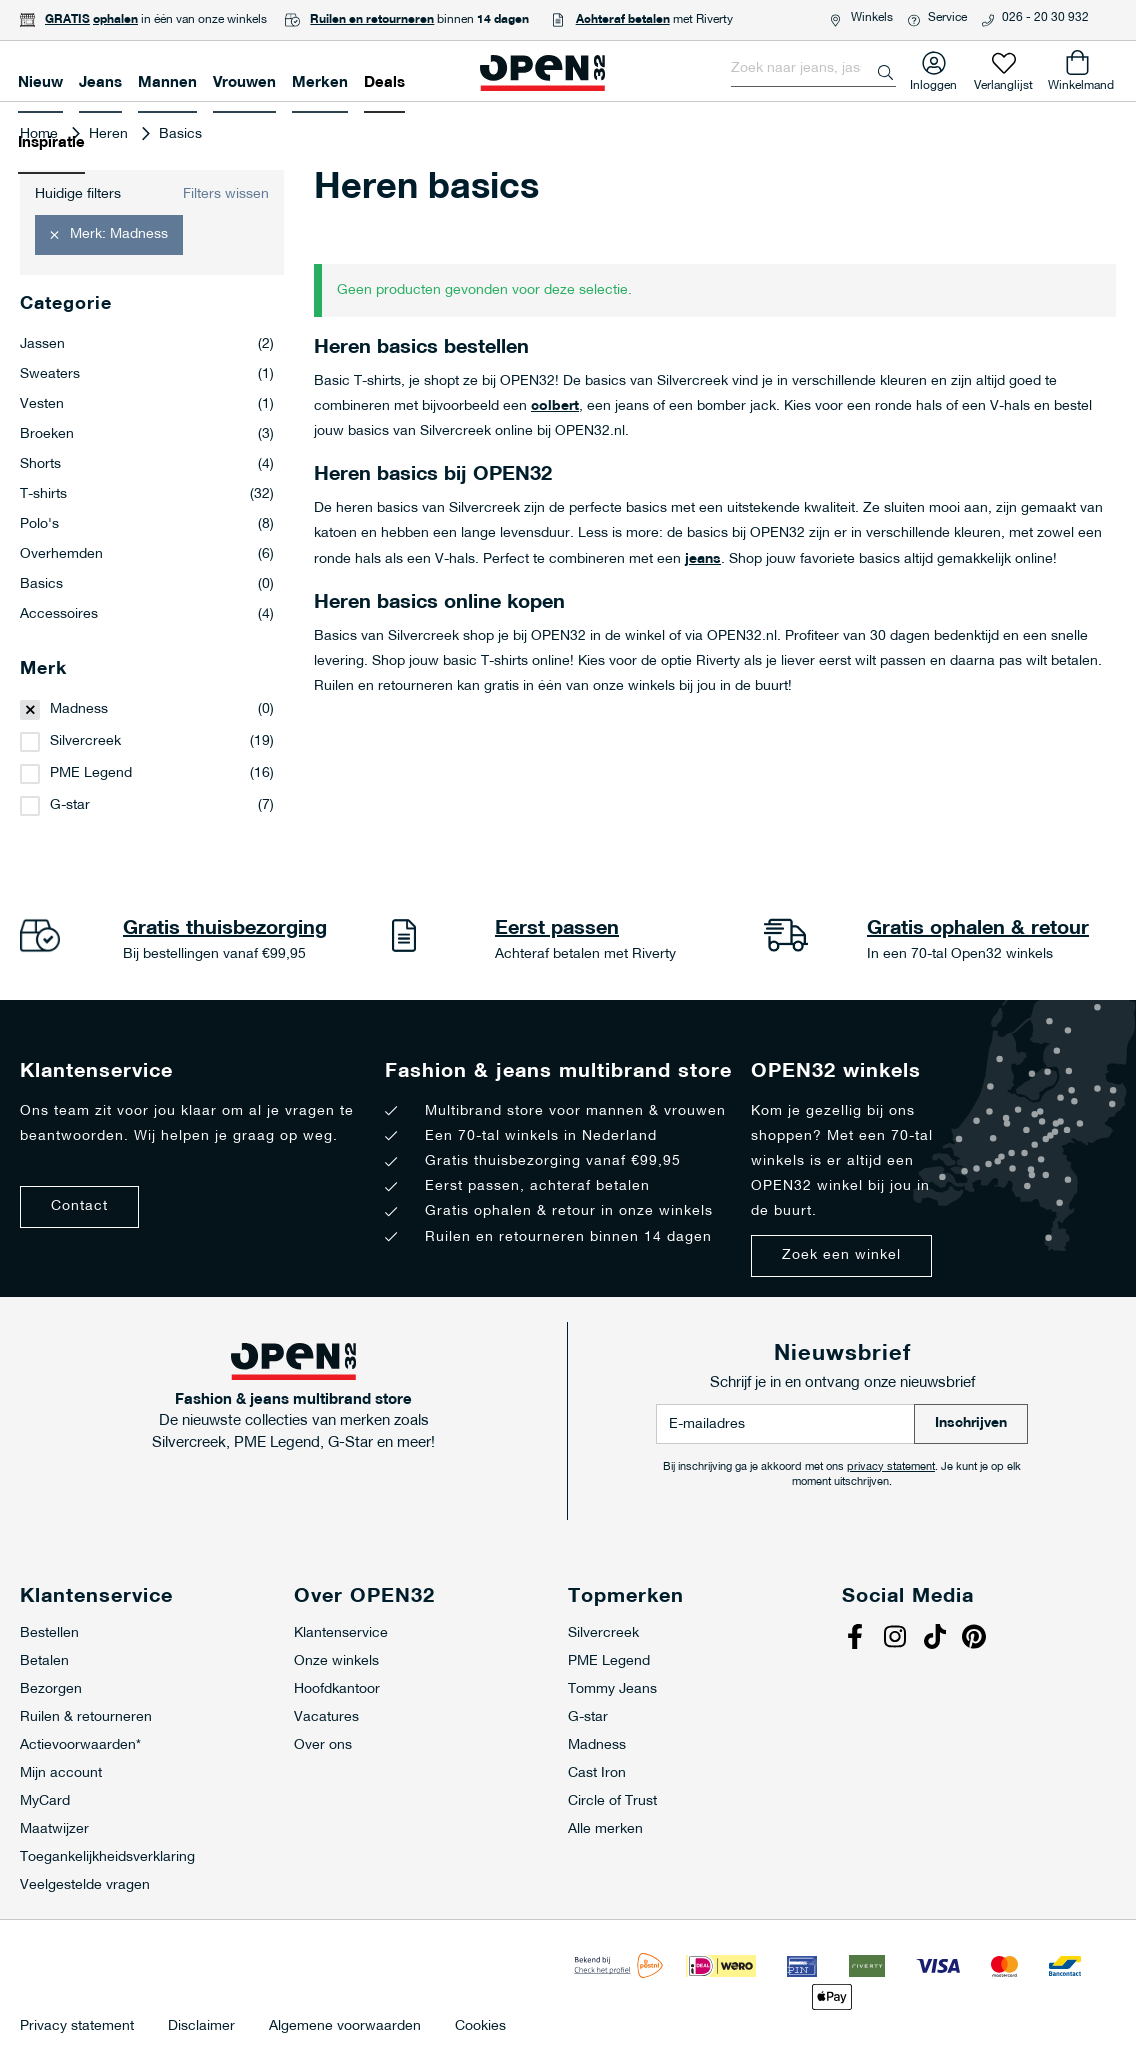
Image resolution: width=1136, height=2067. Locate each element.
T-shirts (147, 495)
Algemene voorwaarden (345, 2027)
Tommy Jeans (612, 1689)
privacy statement (891, 1467)
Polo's (147, 525)
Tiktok (937, 1639)
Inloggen (933, 81)
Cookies (480, 2027)
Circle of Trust (612, 1801)
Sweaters (147, 375)
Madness (79, 709)
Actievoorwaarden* (80, 1745)
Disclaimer (201, 2027)
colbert (555, 406)
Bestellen (49, 1633)
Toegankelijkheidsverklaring (107, 1857)
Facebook (857, 1639)
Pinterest (977, 1639)
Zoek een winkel (841, 1255)
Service (947, 18)
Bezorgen (51, 1689)
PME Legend (91, 773)
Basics (147, 585)
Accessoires (147, 615)
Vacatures (326, 1717)
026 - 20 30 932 (1045, 18)
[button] (109, 235)
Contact (79, 1206)
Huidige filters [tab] (78, 194)
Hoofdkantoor (337, 1689)
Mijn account (61, 1773)
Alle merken (605, 1829)
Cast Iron (597, 1773)
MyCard (45, 1801)
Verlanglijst (1003, 81)
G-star (70, 805)
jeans (703, 559)
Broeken (147, 435)
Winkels (872, 18)
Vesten (147, 405)
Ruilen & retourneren (86, 1717)
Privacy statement (77, 2027)
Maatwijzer (54, 1829)
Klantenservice (341, 1633)
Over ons (323, 1745)
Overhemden (147, 555)
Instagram (897, 1639)
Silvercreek (85, 741)
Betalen (44, 1661)
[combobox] (813, 69)
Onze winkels (336, 1661)
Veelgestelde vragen (85, 1885)
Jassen (147, 345)
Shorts (147, 465)
